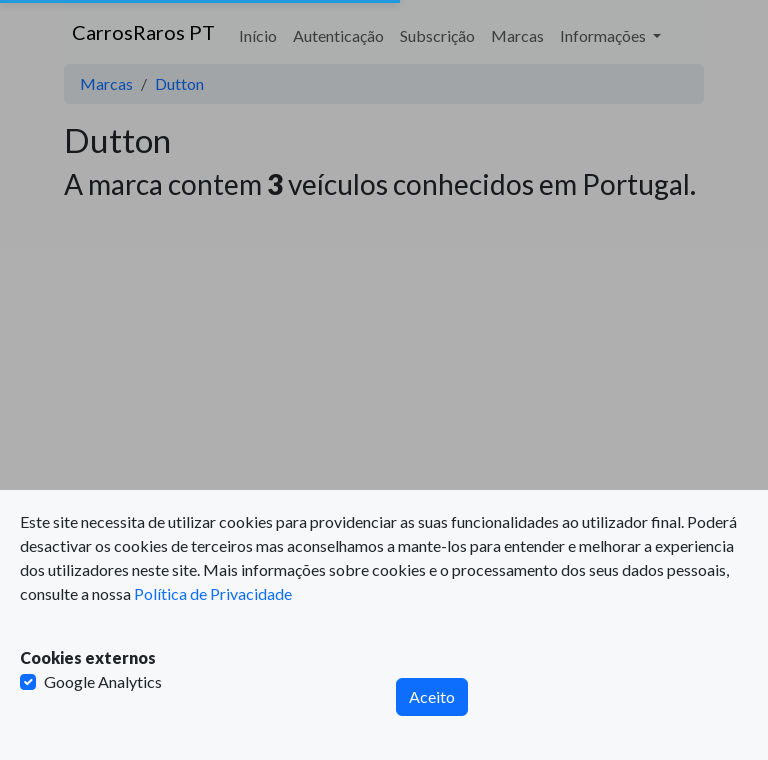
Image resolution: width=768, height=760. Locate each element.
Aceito (432, 696)
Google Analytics (103, 681)
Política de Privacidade (213, 593)
